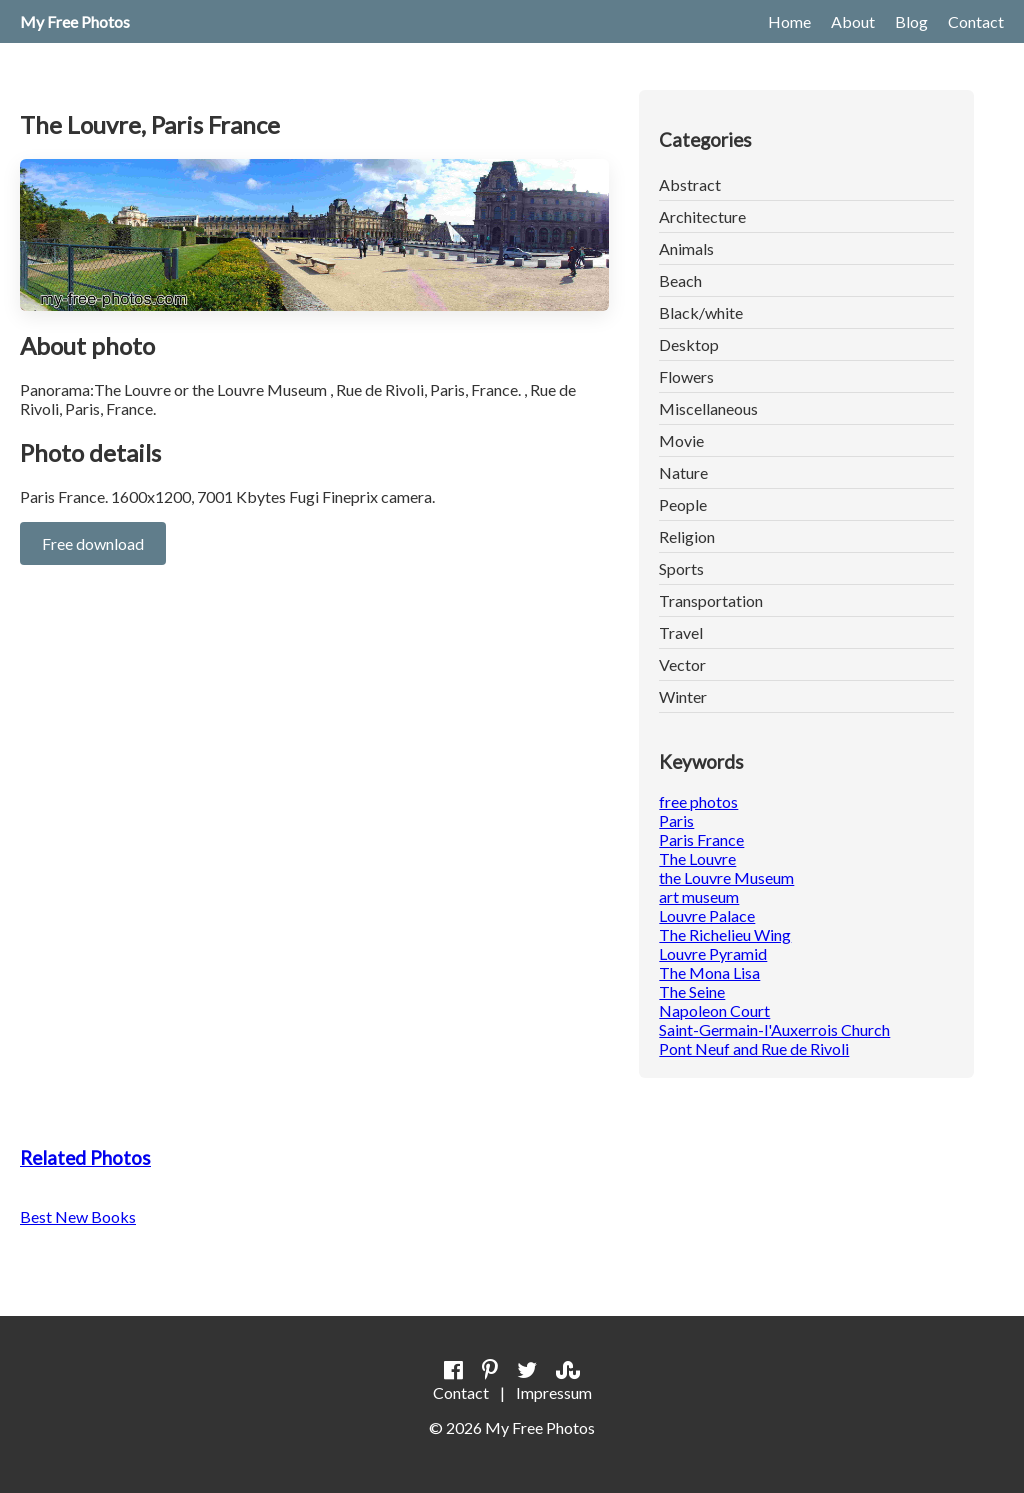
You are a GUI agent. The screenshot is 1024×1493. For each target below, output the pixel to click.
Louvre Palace (707, 915)
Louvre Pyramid (713, 953)
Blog (911, 21)
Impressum (554, 1392)
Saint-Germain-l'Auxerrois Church (774, 1029)
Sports (681, 568)
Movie (681, 440)
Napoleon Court (714, 1010)
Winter (683, 696)
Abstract (690, 184)
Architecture (702, 216)
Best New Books (78, 1216)
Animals (686, 248)
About (853, 21)
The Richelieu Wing (725, 934)
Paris (676, 820)
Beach (680, 280)
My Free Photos (75, 21)
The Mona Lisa (709, 972)
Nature (683, 472)
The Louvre (697, 858)
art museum (699, 896)
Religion (687, 536)
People (683, 504)
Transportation (711, 600)
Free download (93, 543)
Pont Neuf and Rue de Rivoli (754, 1048)
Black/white (701, 312)
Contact (976, 21)
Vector (682, 664)
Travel (681, 632)
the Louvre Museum (726, 877)
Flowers (686, 376)
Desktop (689, 344)
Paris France (701, 839)
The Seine (692, 991)
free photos (698, 801)
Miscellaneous (708, 408)
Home (789, 21)
